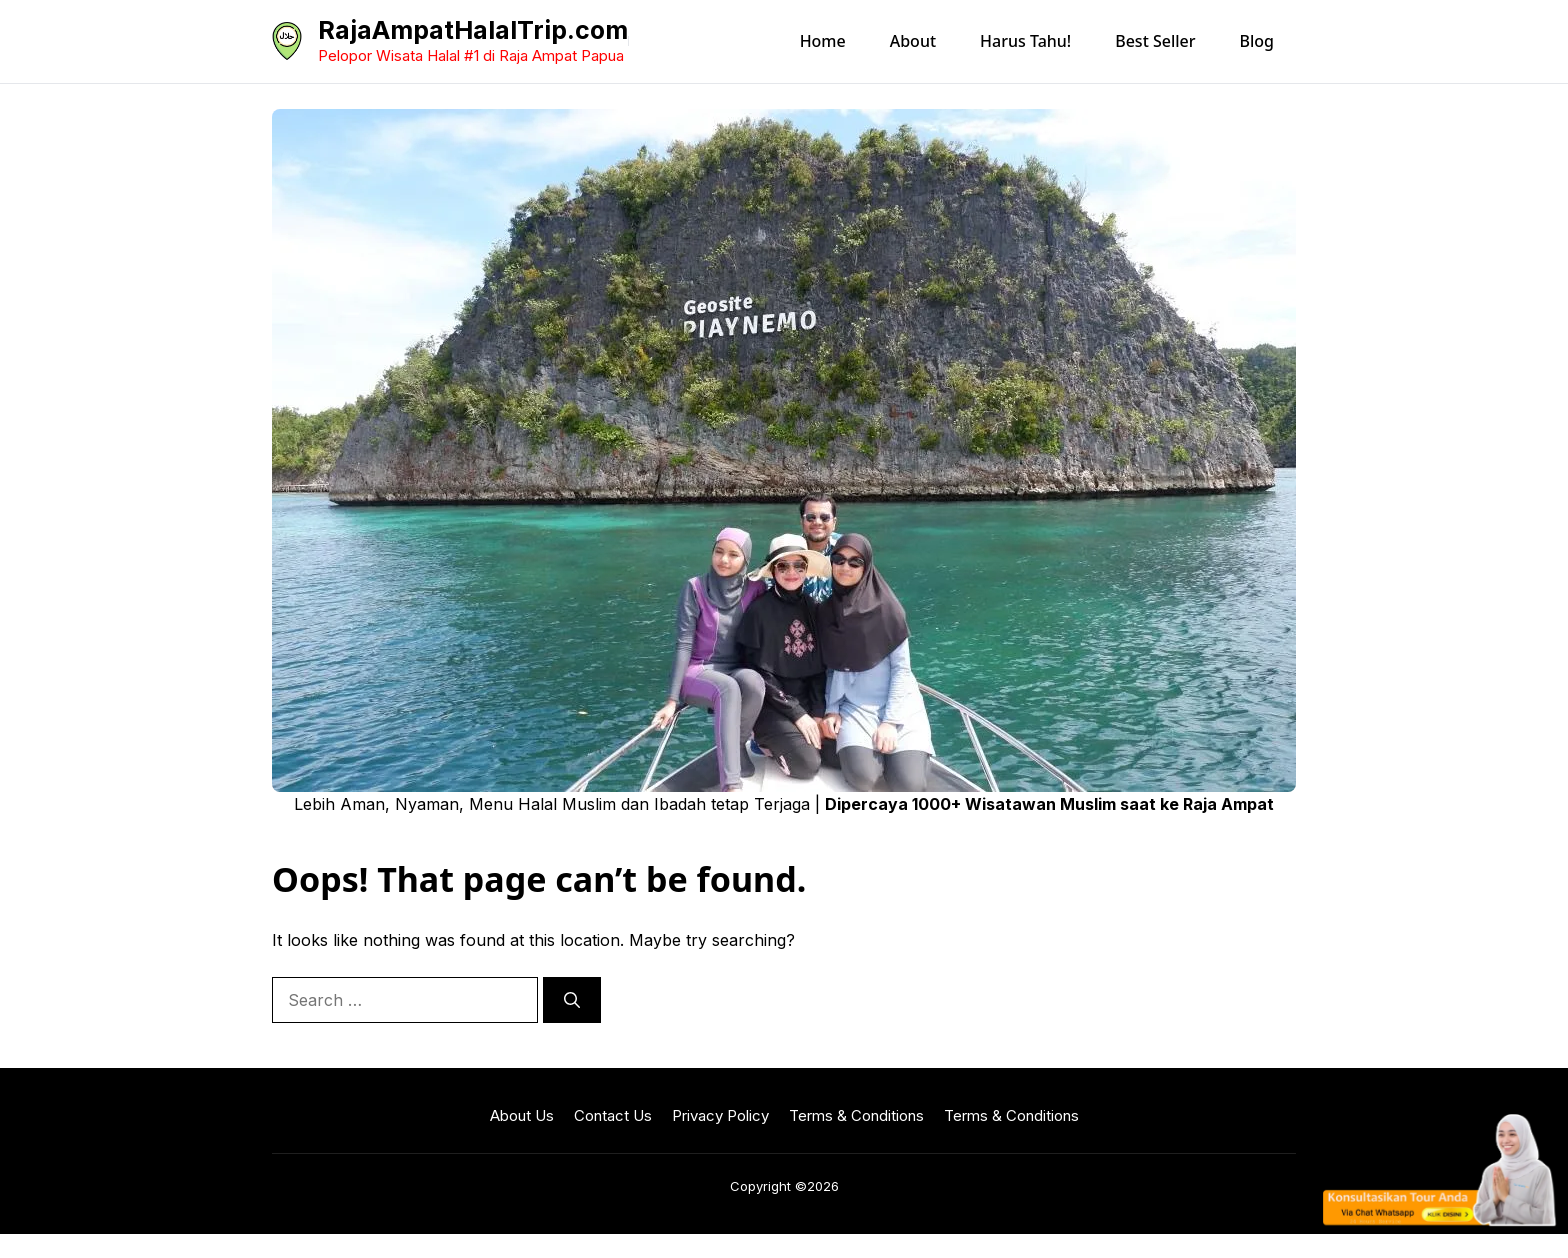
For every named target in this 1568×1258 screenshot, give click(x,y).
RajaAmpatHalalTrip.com (473, 30)
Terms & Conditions (856, 1115)
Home (823, 41)
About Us (522, 1115)
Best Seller (1155, 41)
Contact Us (613, 1115)
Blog (1257, 41)
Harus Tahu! (1025, 41)
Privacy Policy (720, 1115)
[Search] (572, 1000)
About (913, 41)
